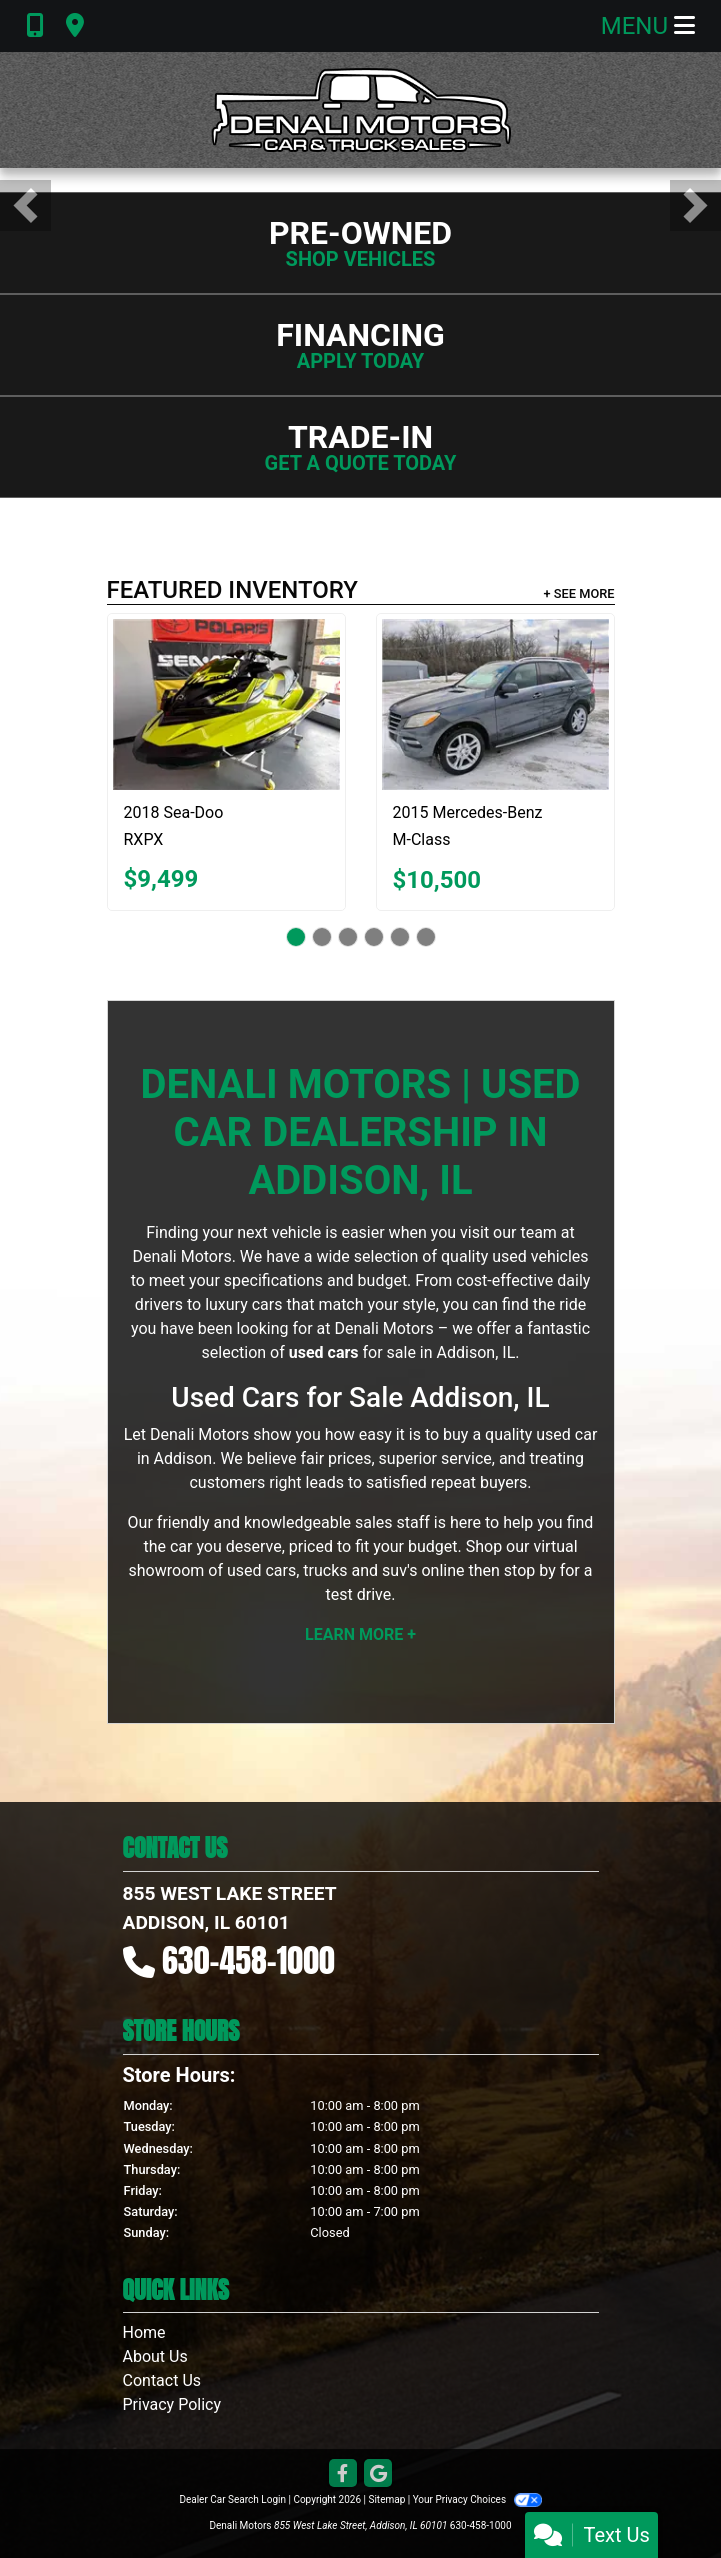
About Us (155, 2356)
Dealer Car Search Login (232, 2499)
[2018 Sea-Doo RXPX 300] (226, 704)
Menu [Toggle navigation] (648, 26)
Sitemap (386, 2499)
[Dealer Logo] (361, 110)
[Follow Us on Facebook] (343, 2474)
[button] (25, 205)
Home (144, 2332)
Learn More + (360, 1634)
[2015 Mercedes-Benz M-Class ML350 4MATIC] (495, 704)
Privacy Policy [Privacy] (172, 2404)
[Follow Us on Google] (378, 2474)
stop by (530, 1570)
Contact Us (162, 2380)
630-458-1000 (248, 1960)
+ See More (579, 593)
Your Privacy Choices (477, 2499)
